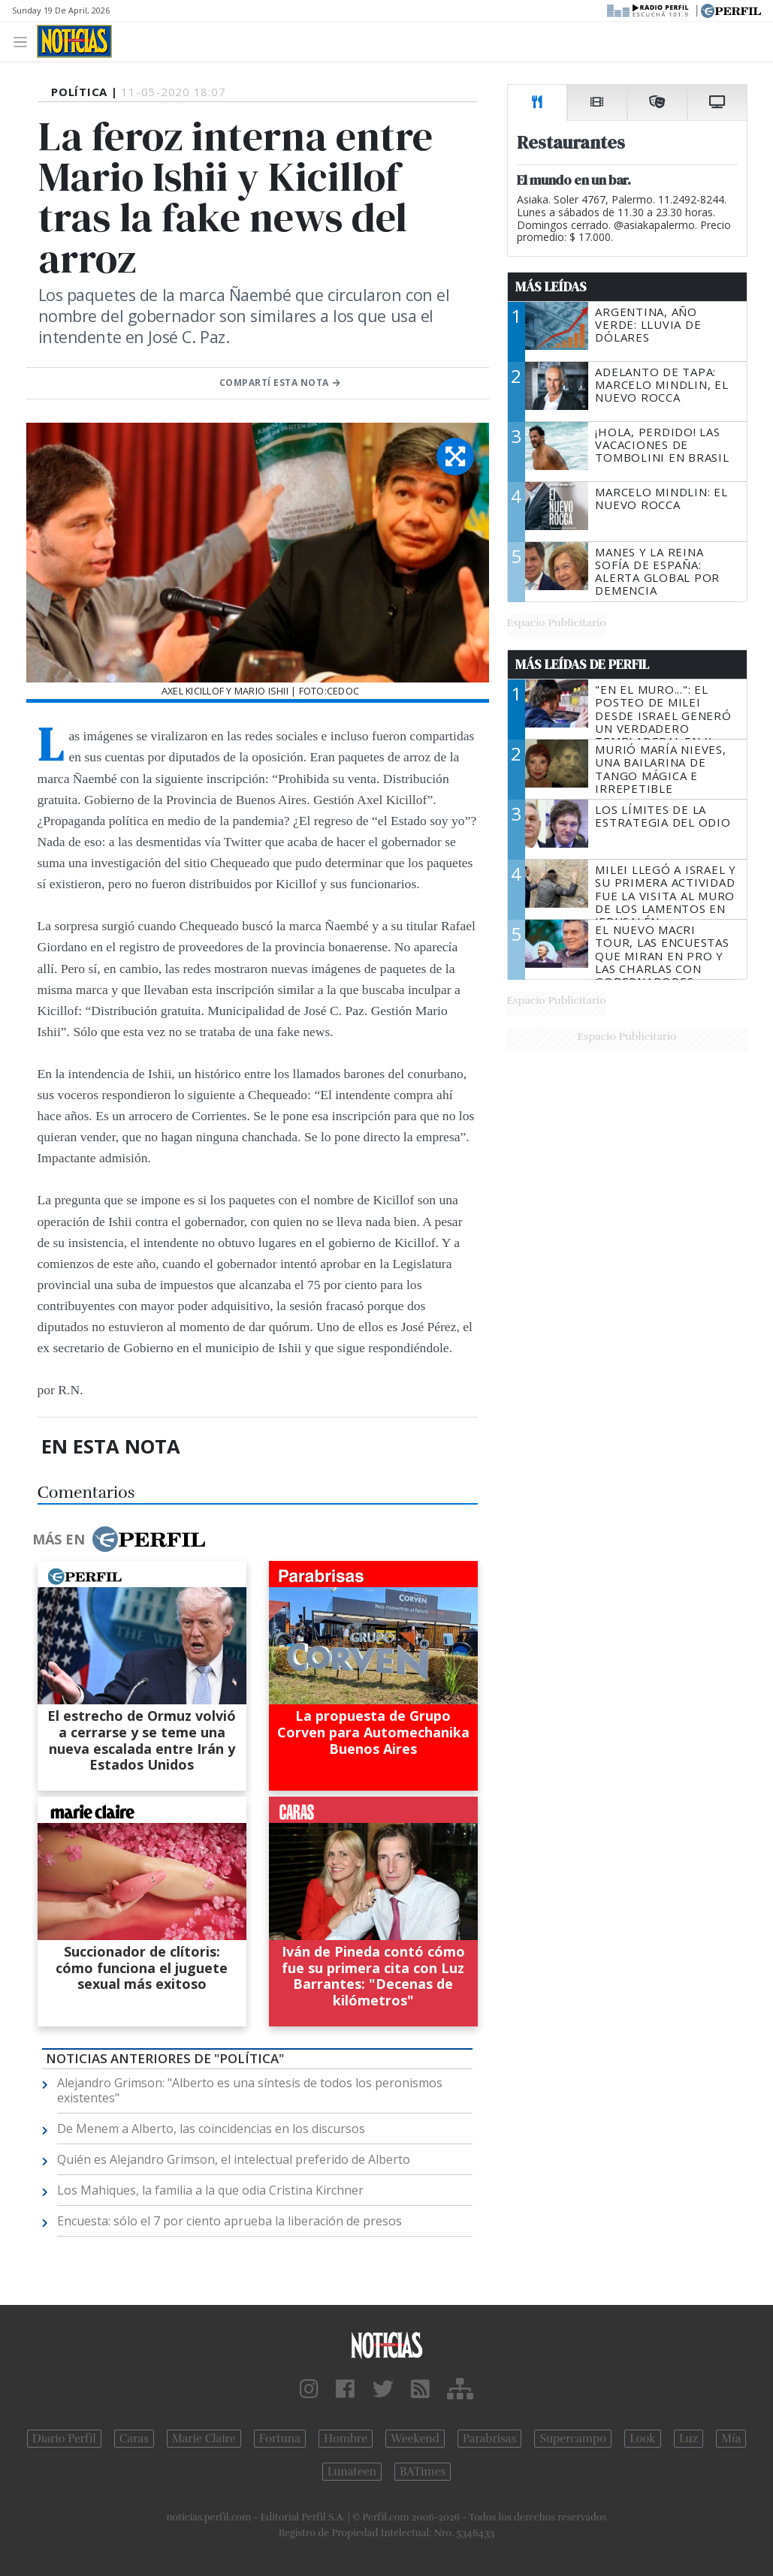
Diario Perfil (64, 2438)
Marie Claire (204, 2438)
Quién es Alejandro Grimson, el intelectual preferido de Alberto (233, 2159)
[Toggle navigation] (24, 41)
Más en (118, 1539)
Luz (688, 2438)
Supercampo (572, 2438)
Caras (134, 2438)
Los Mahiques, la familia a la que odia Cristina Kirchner (210, 2190)
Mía (731, 2438)
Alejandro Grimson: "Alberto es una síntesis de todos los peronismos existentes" (249, 2090)
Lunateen (352, 2471)
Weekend (415, 2438)
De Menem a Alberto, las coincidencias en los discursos (211, 2128)
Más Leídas (551, 287)
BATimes (422, 2471)
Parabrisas (489, 2438)
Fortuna (279, 2438)
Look (643, 2438)
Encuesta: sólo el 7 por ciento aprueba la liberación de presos (229, 2221)
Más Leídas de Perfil (582, 664)
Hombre (345, 2438)
